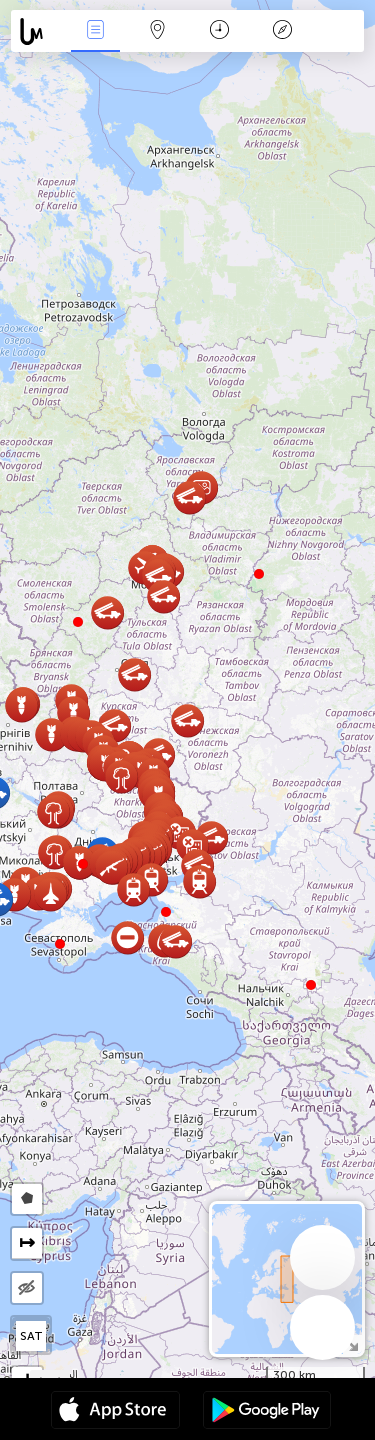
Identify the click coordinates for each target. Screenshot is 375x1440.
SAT (31, 1336)
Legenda (282, 31)
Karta (158, 31)
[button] (83, 864)
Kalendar (219, 31)
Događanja (95, 31)
